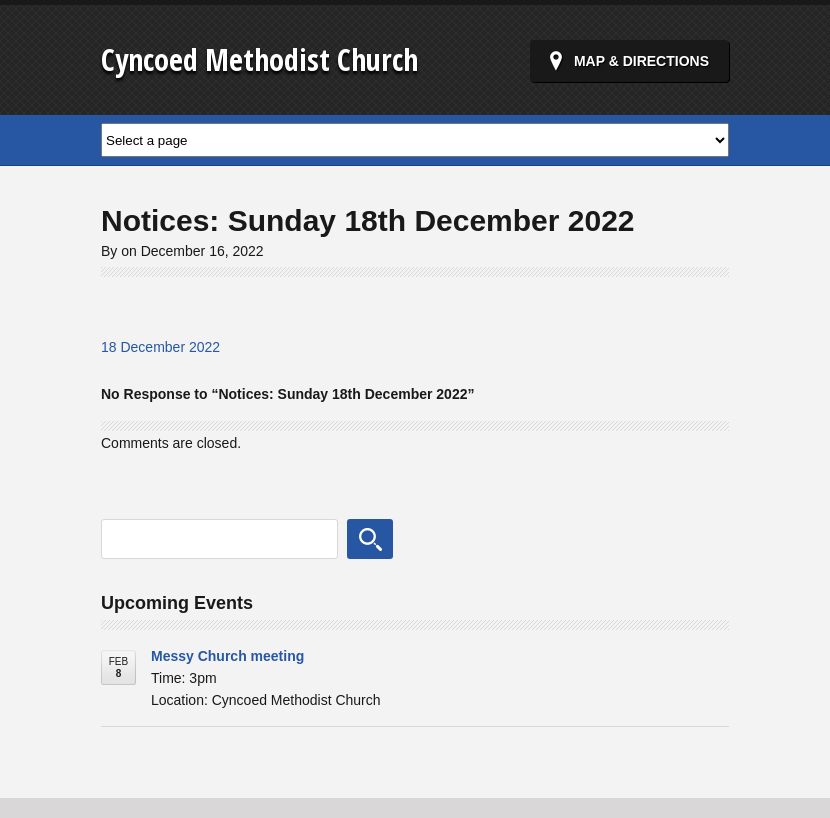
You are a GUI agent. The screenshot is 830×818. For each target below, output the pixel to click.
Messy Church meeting (227, 656)
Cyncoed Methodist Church (259, 59)
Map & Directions (641, 61)
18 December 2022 (160, 347)
